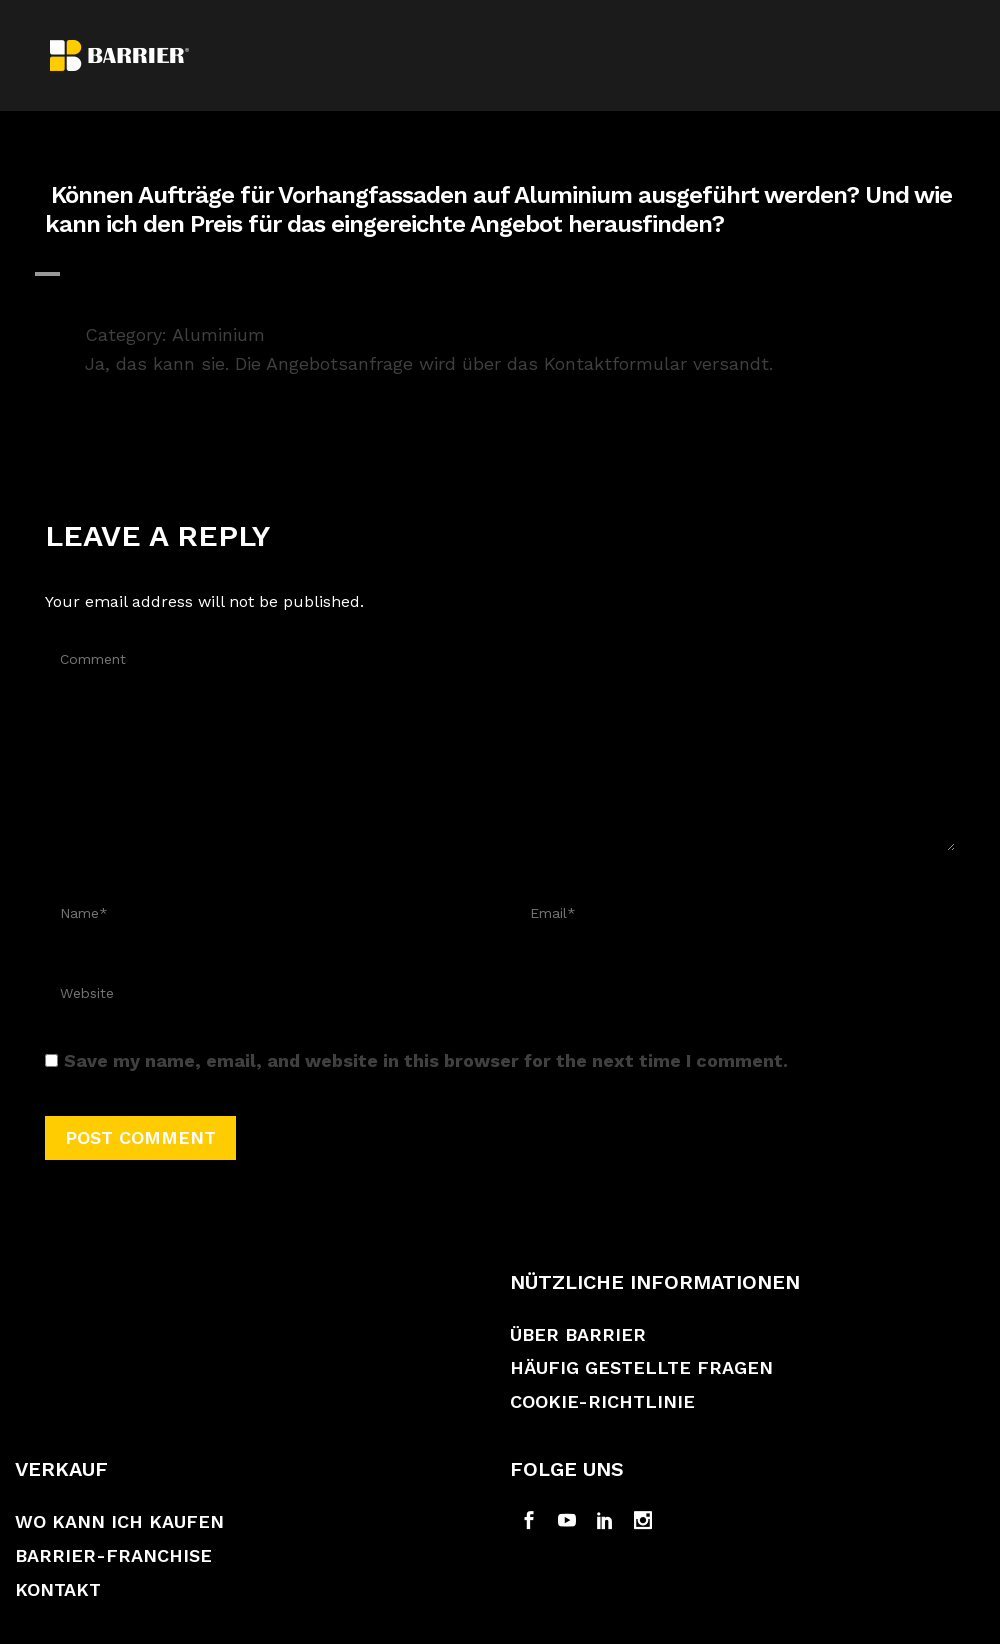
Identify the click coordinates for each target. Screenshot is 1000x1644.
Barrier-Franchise (113, 1555)
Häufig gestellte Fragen (641, 1367)
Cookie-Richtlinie (602, 1401)
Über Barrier (578, 1334)
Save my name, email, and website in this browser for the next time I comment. (426, 1060)
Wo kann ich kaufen (119, 1521)
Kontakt (58, 1589)
